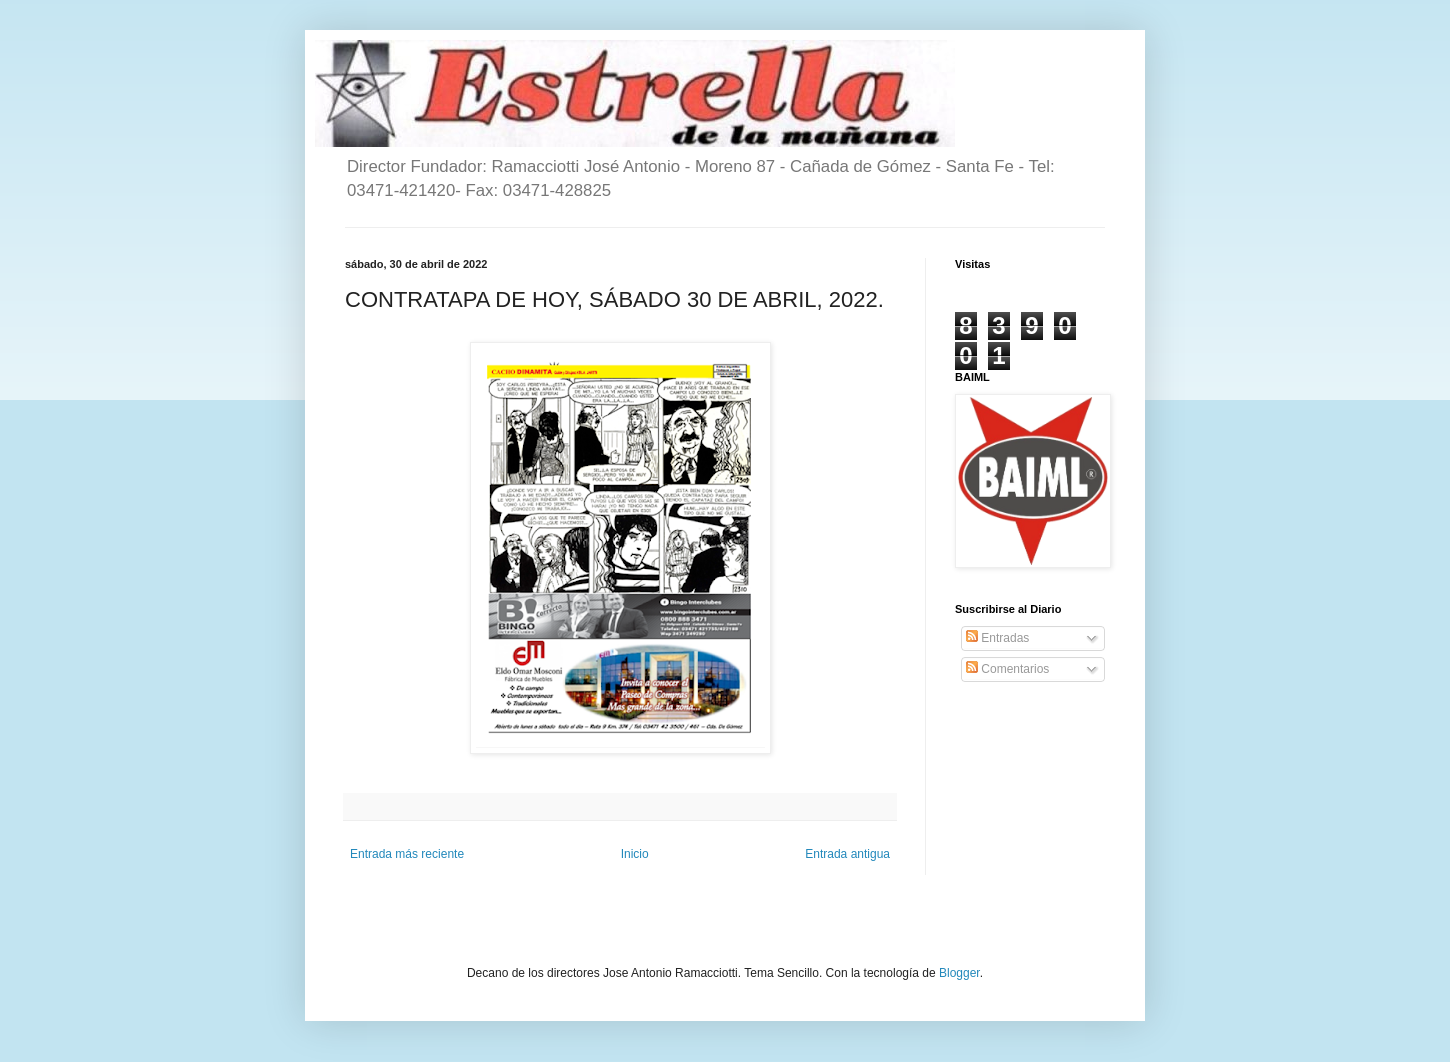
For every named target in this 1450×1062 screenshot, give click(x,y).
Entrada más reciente (407, 854)
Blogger (959, 973)
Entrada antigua (847, 854)
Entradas (997, 638)
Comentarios (1007, 669)
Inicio (635, 854)
